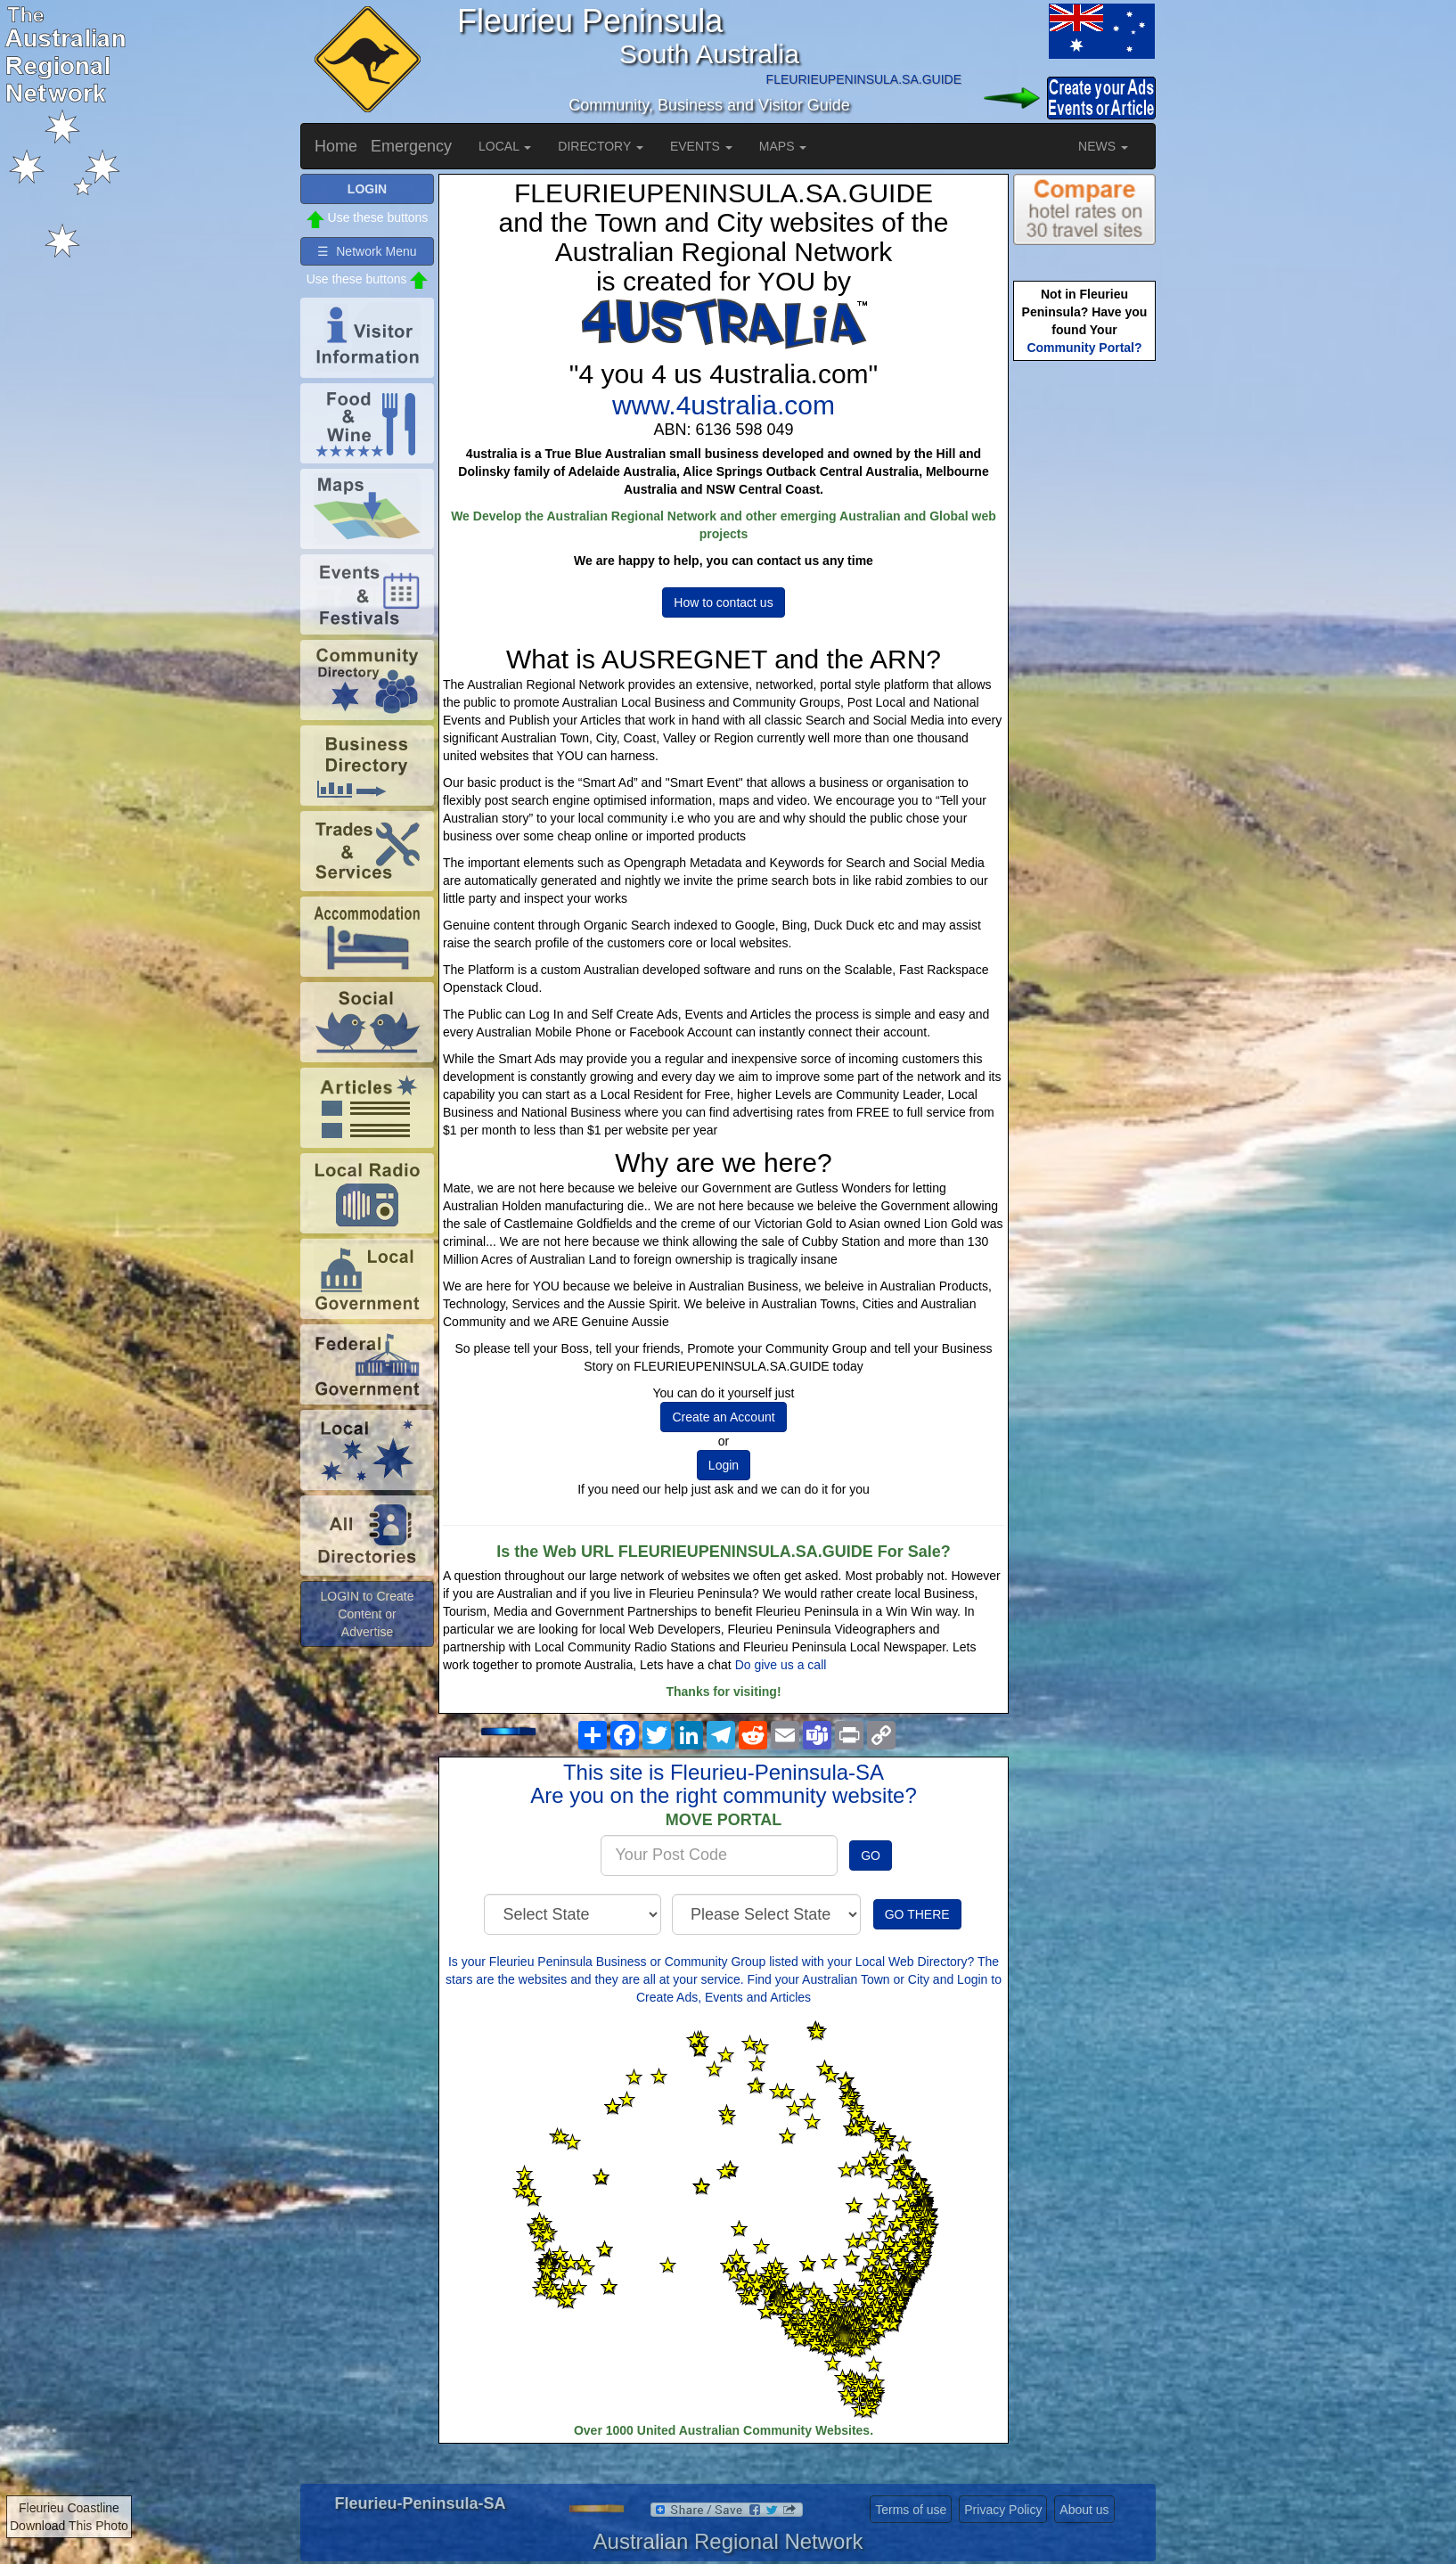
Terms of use (910, 2510)
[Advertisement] (1084, 646)
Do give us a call (781, 1665)
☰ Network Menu (366, 251)
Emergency (411, 146)
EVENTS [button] (701, 146)
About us (1083, 2510)
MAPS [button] (783, 146)
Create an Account (723, 1417)
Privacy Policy (1003, 2510)
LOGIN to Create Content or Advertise (366, 1614)
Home (336, 146)
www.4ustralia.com (723, 405)
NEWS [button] (1103, 146)
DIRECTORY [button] (600, 146)
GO (870, 1855)
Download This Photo (69, 2526)
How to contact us (723, 602)
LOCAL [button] (505, 146)
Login (723, 1465)
